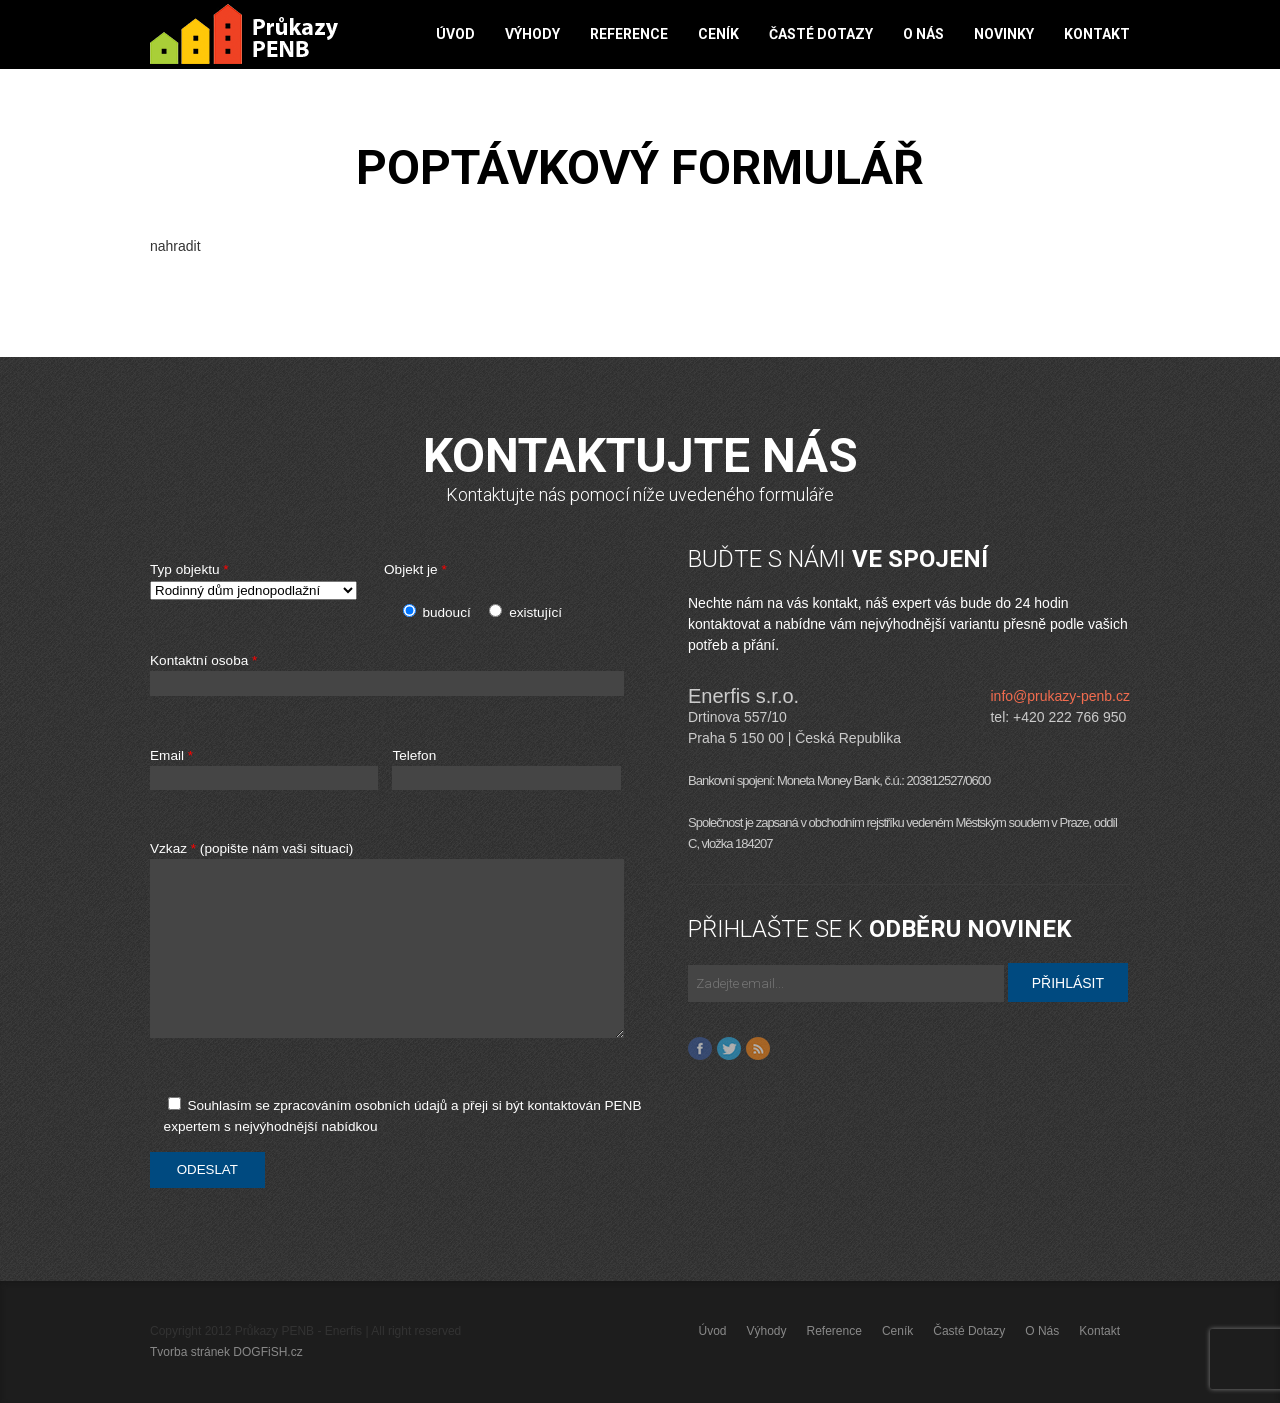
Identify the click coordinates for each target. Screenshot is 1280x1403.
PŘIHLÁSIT (1068, 983)
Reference (629, 34)
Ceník (718, 34)
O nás (923, 34)
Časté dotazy (821, 34)
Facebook (700, 1049)
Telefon (506, 769)
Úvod (455, 34)
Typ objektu (260, 581)
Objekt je (415, 569)
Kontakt (1097, 34)
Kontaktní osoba (412, 675)
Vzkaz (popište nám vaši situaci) (412, 950)
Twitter (729, 1049)
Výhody (532, 34)
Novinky (1004, 34)
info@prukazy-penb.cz (1060, 696)
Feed (758, 1049)
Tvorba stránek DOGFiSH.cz (226, 1352)
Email (264, 769)
